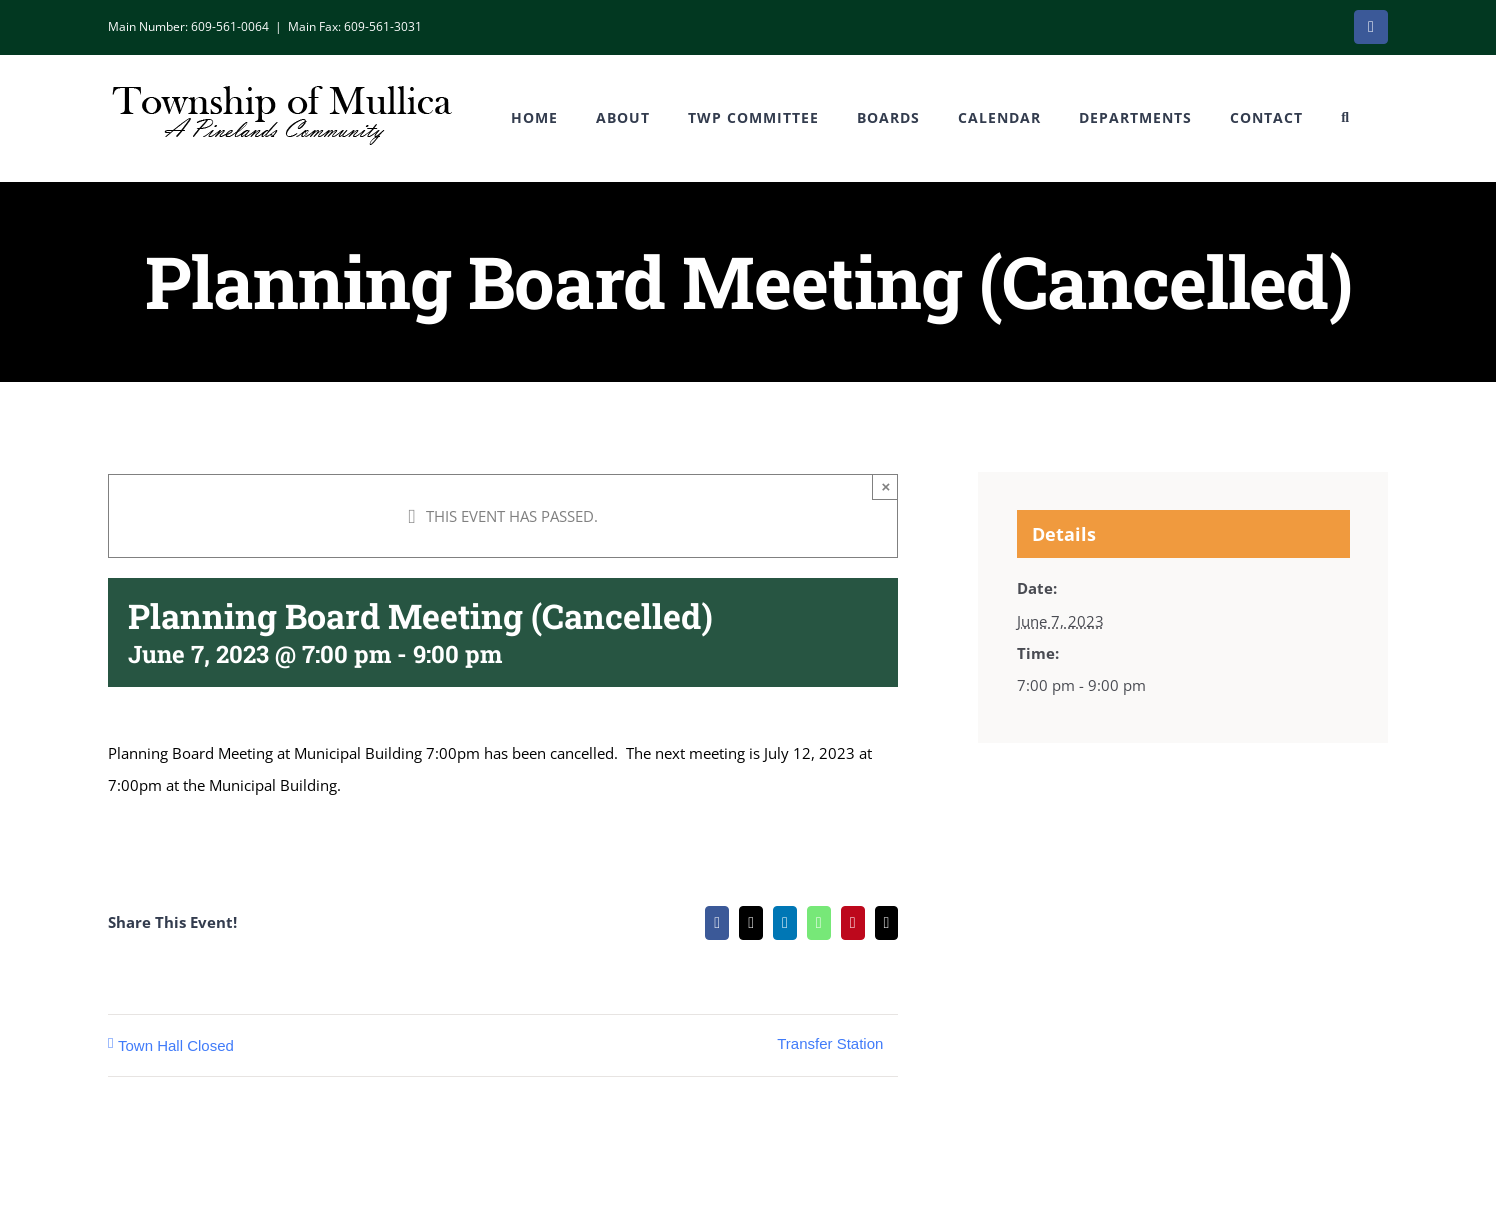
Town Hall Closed (176, 1045)
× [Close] (886, 486)
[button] (1345, 118)
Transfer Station (830, 1043)
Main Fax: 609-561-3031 (355, 26)
